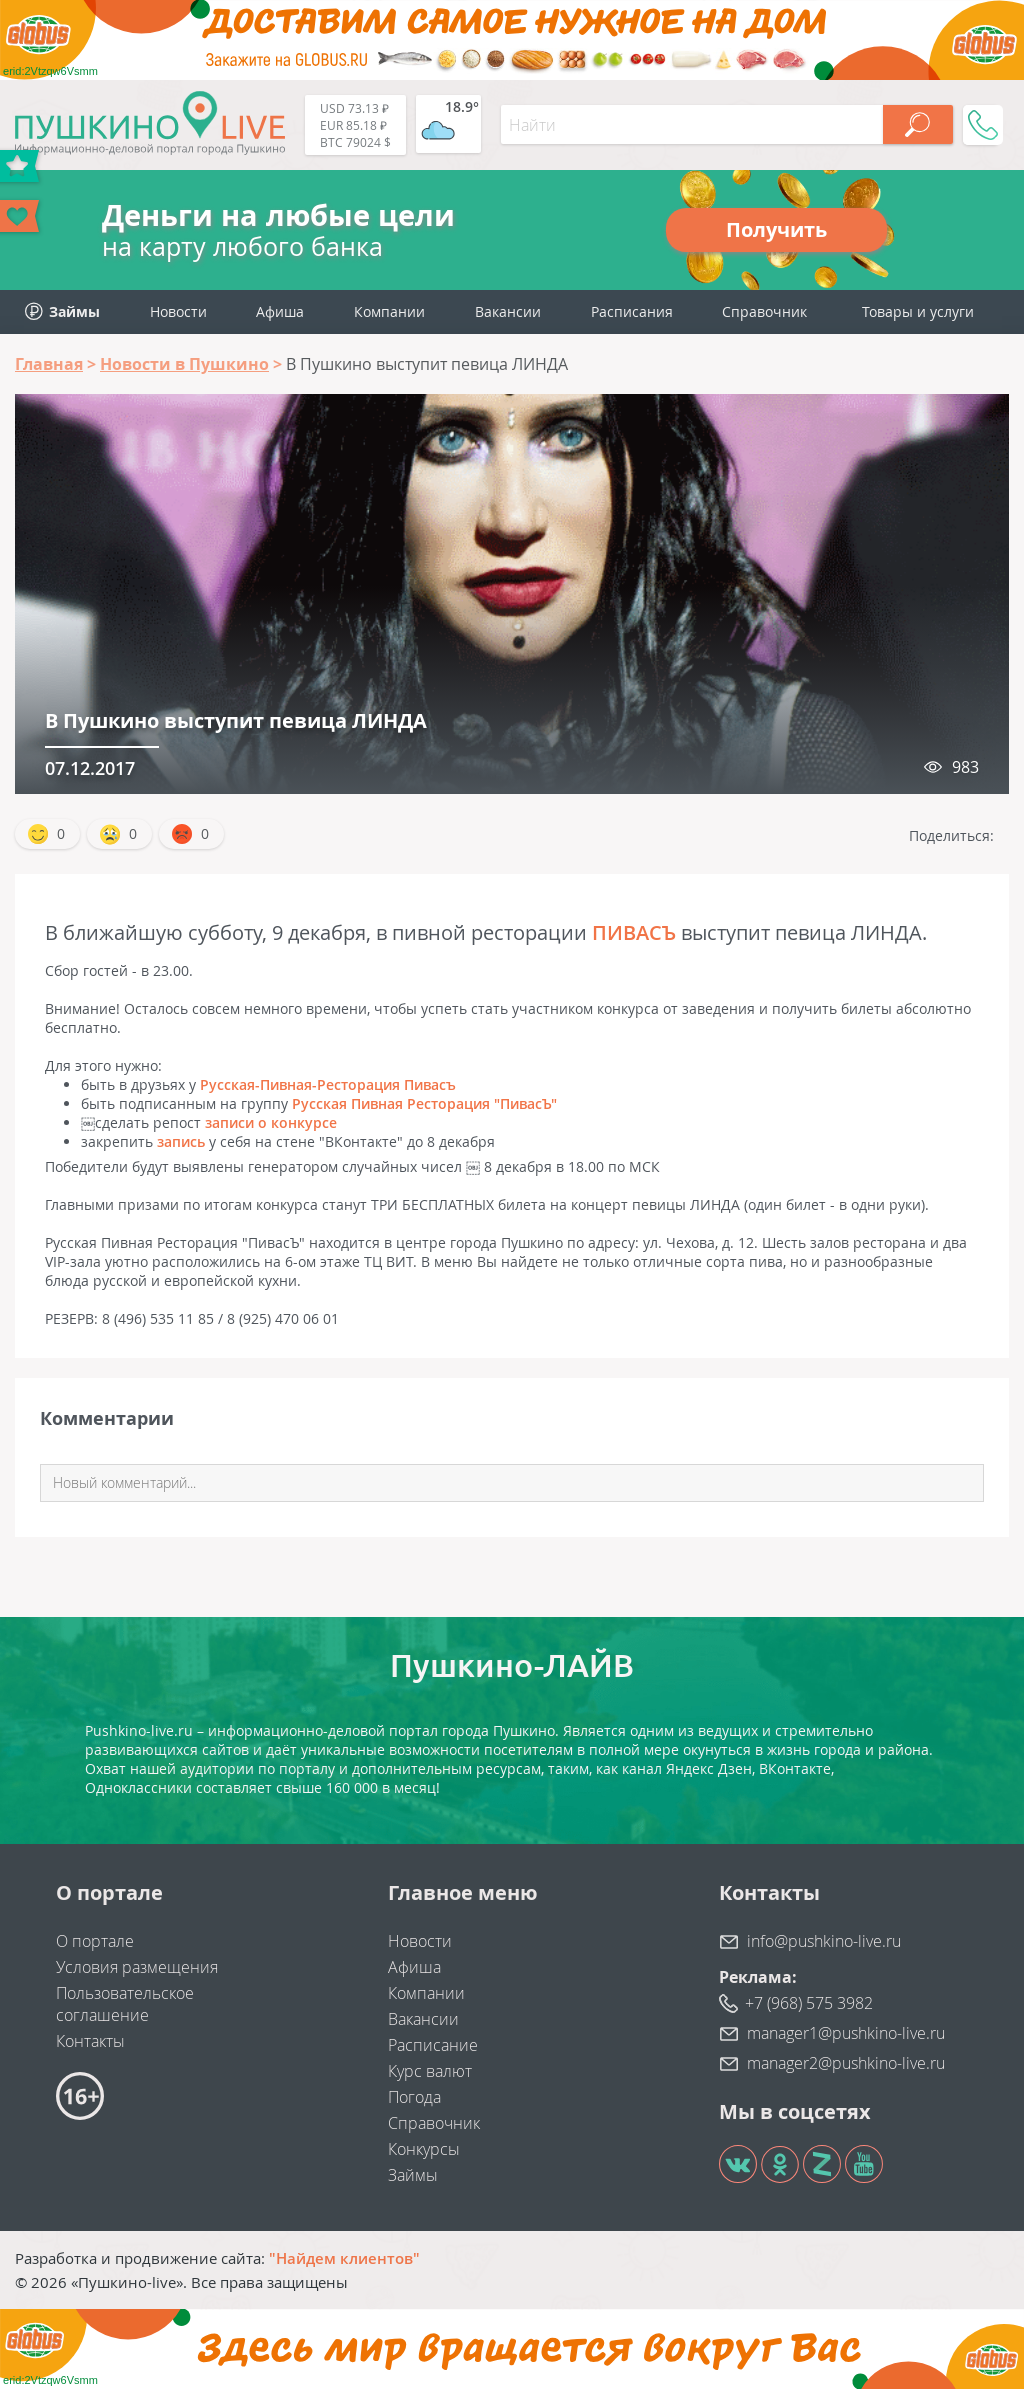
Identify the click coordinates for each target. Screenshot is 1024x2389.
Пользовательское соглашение (125, 2004)
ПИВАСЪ (634, 932)
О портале (95, 1941)
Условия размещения (137, 1967)
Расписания (632, 311)
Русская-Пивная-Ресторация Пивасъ (328, 1084)
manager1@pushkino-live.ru (846, 2033)
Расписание (433, 2045)
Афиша (280, 311)
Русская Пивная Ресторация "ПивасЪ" (424, 1103)
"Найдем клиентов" (344, 2258)
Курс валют (430, 2071)
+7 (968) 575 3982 (809, 2003)
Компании (389, 311)
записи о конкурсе (271, 1122)
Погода (414, 2097)
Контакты (90, 2041)
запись (181, 1141)
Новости (178, 311)
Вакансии (508, 311)
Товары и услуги (918, 311)
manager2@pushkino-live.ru (846, 2063)
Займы (413, 2175)
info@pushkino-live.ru (824, 1941)
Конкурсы (424, 2149)
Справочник (764, 311)
